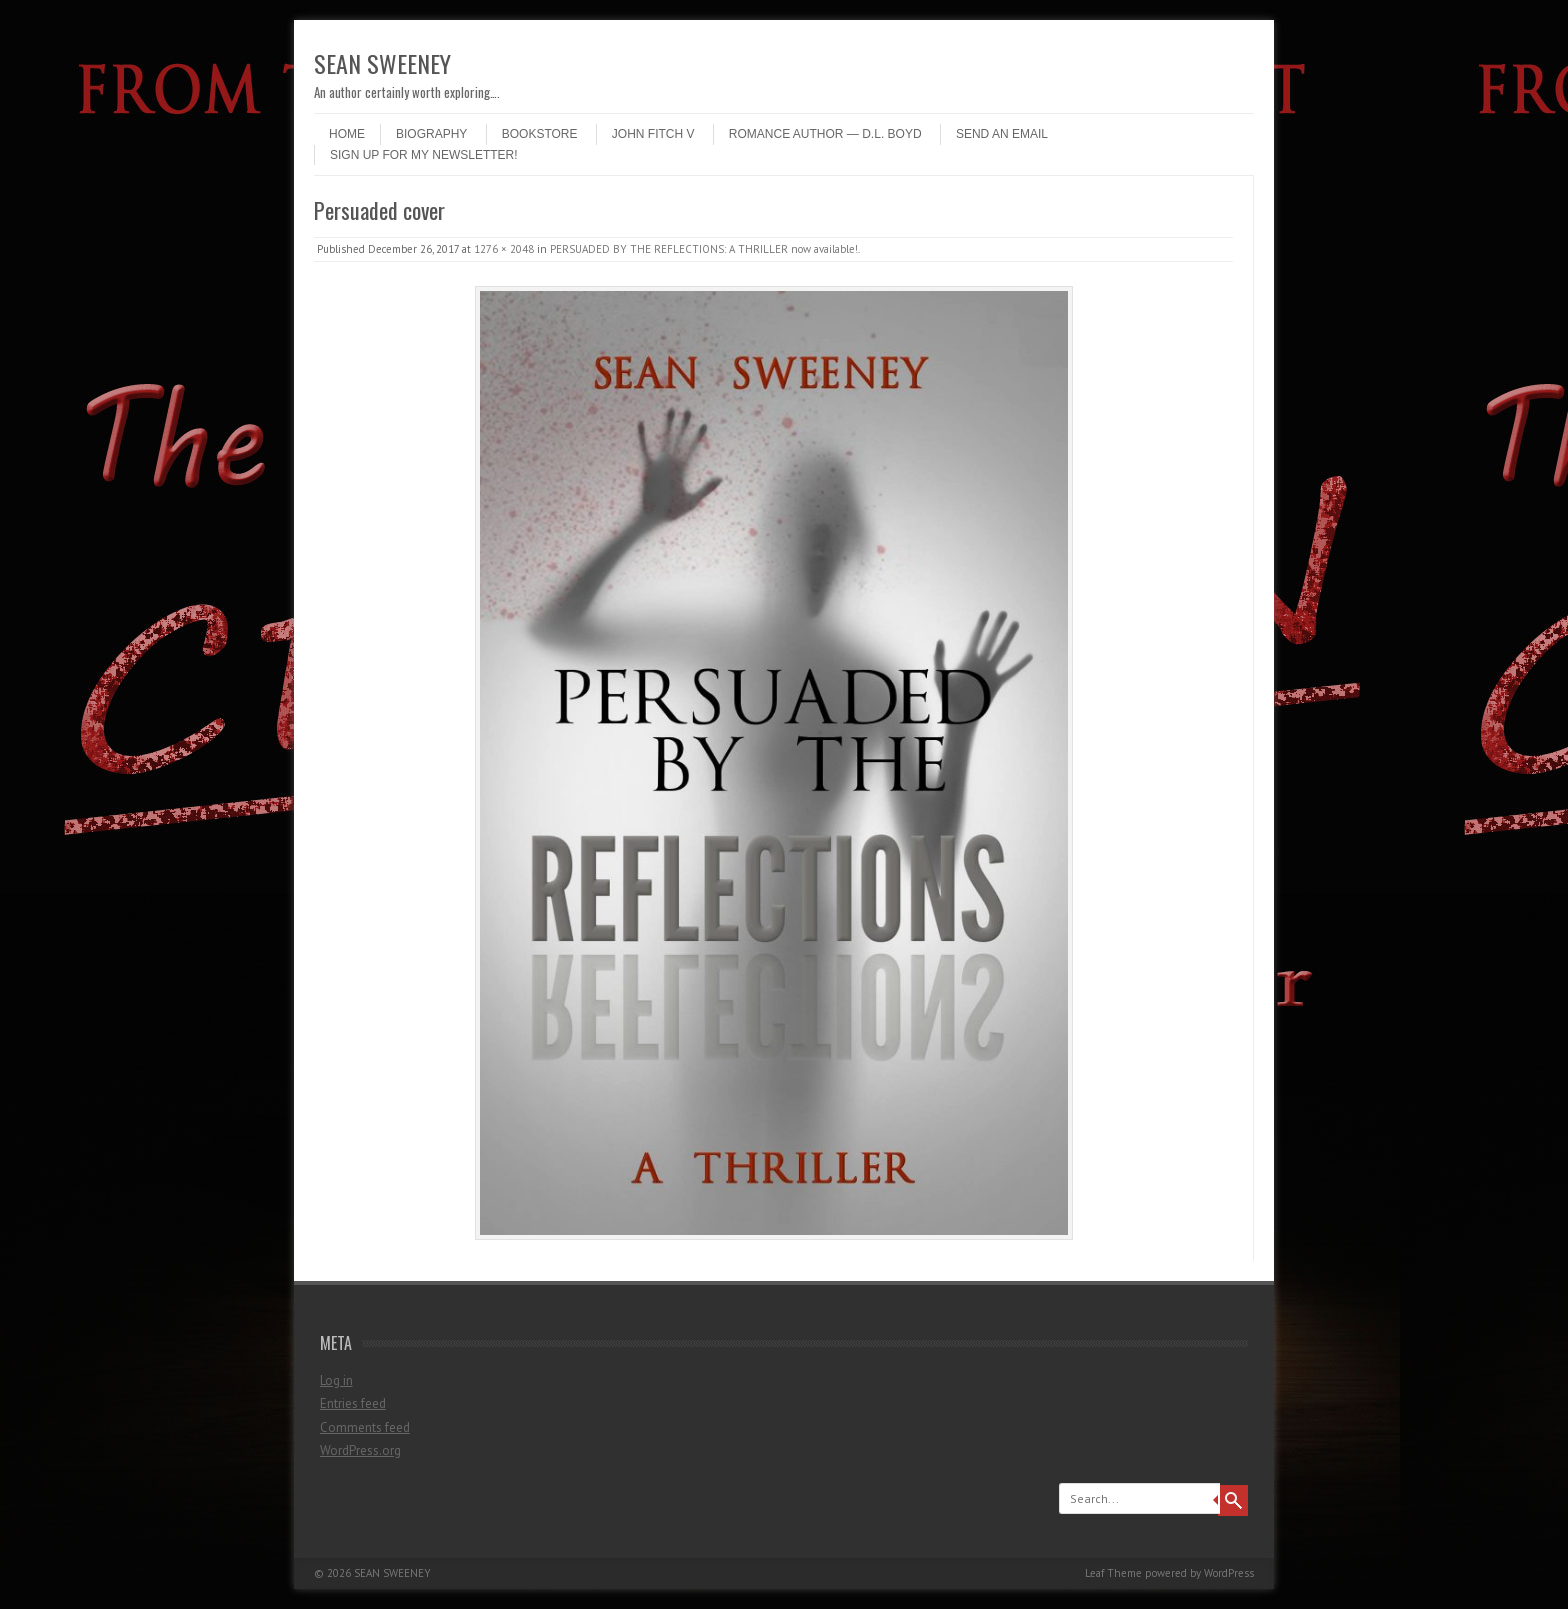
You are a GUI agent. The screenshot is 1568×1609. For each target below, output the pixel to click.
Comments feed (365, 1427)
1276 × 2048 (504, 249)
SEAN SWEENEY (382, 63)
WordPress (1229, 1573)
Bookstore (540, 134)
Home (347, 134)
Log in (336, 1380)
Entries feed (353, 1403)
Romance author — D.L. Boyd (825, 134)
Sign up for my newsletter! (424, 155)
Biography (431, 134)
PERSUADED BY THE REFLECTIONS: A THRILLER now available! (704, 249)
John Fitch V (653, 134)
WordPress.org (360, 1450)
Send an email (1002, 134)
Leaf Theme (1113, 1573)
